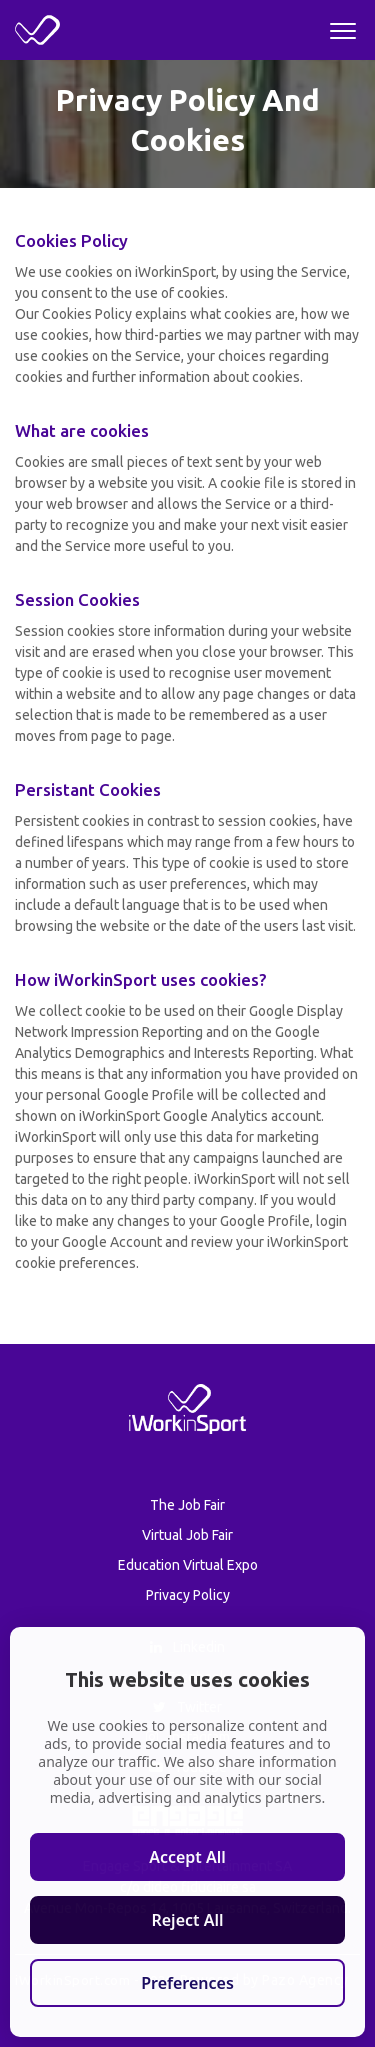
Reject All (187, 1920)
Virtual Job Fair (187, 1535)
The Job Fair (187, 1505)
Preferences (187, 1983)
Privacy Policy (188, 1595)
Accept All (187, 1857)
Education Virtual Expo (188, 1565)
